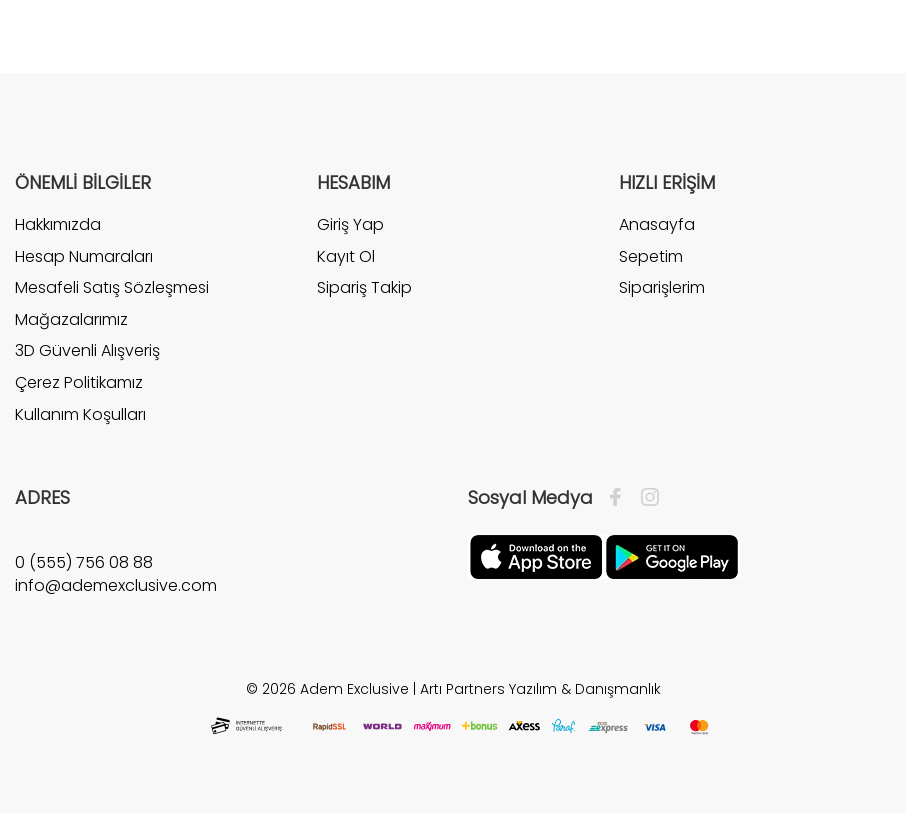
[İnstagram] (645, 498)
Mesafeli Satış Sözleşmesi (112, 287)
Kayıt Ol (346, 256)
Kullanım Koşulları (80, 414)
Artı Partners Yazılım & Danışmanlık (540, 689)
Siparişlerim (662, 287)
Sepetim (651, 256)
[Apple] (536, 556)
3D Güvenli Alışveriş (87, 350)
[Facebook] (620, 498)
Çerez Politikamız (79, 382)
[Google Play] (672, 556)
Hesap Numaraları (84, 256)
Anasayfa (657, 225)
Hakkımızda (58, 225)
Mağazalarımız (71, 319)
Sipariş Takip (364, 287)
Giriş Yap (350, 225)
